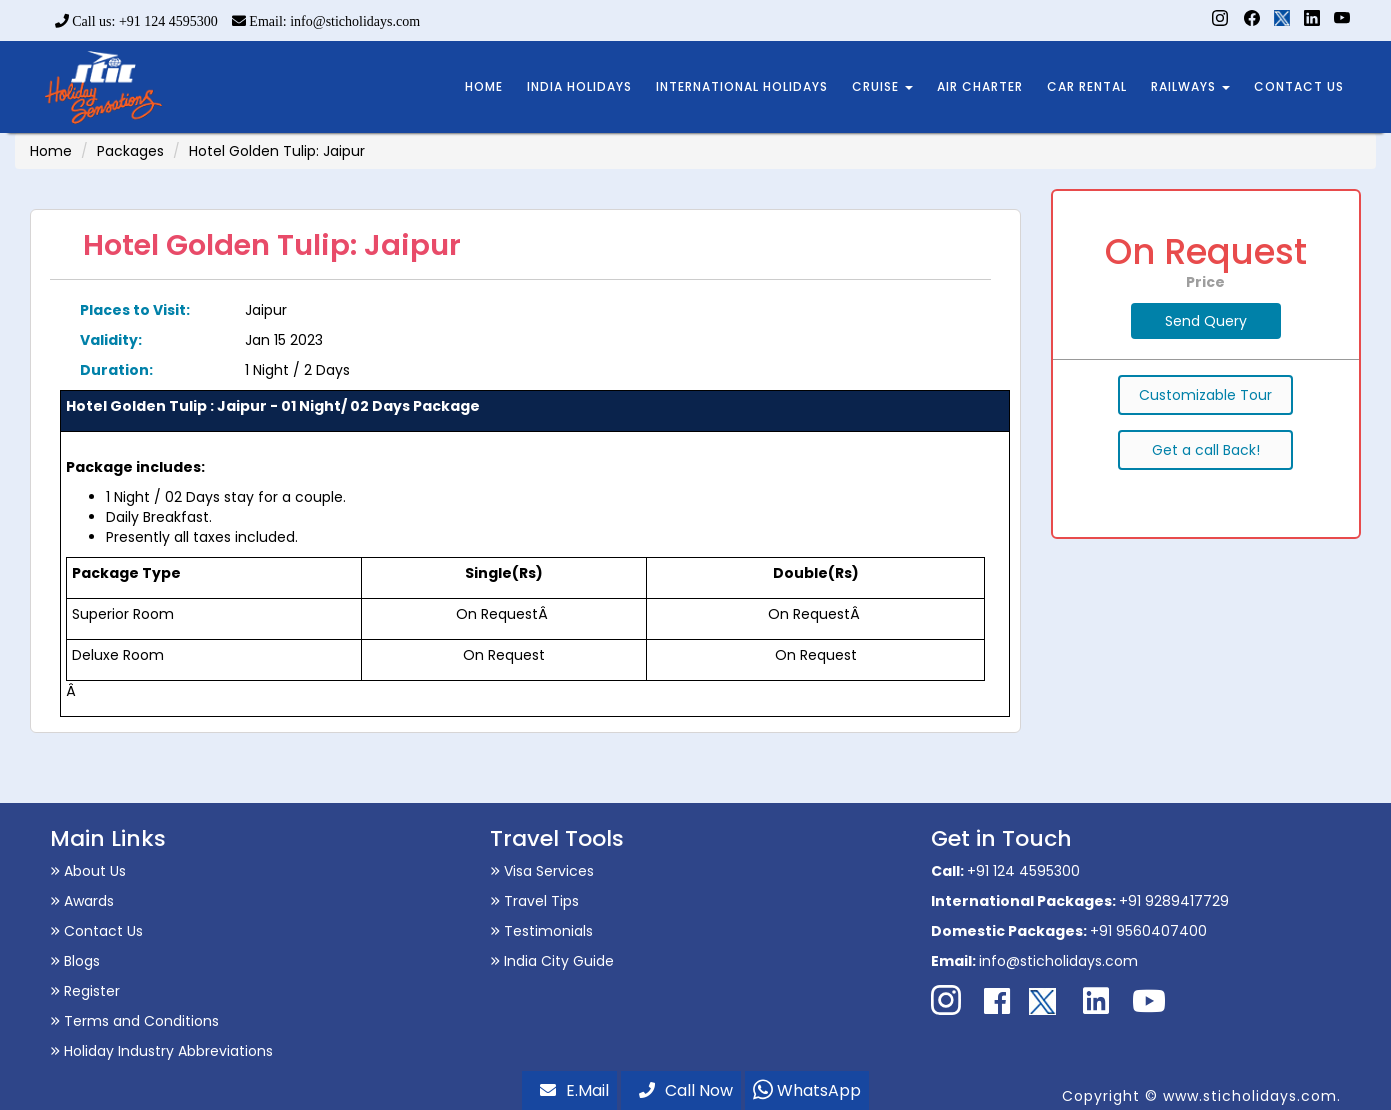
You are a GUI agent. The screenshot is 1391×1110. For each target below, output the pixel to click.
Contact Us (96, 931)
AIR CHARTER (980, 86)
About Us (88, 871)
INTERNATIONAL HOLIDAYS (742, 86)
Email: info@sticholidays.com (326, 21)
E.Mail (574, 1090)
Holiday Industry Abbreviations (161, 1051)
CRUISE (882, 86)
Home (51, 151)
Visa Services (542, 871)
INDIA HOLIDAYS (579, 86)
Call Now (686, 1090)
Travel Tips (534, 901)
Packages (130, 151)
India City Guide (552, 961)
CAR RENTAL (1087, 86)
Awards (82, 901)
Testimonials (541, 931)
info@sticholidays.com (1058, 961)
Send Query (1206, 321)
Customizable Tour (1205, 395)
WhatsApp (807, 1090)
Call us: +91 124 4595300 (136, 21)
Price (1205, 282)
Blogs (75, 961)
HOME (484, 86)
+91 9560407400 (1148, 931)
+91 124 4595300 (1023, 871)
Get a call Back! (1206, 450)
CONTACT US (1299, 86)
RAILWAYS (1190, 86)
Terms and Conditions (134, 1021)
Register (85, 991)
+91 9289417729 (1174, 901)
